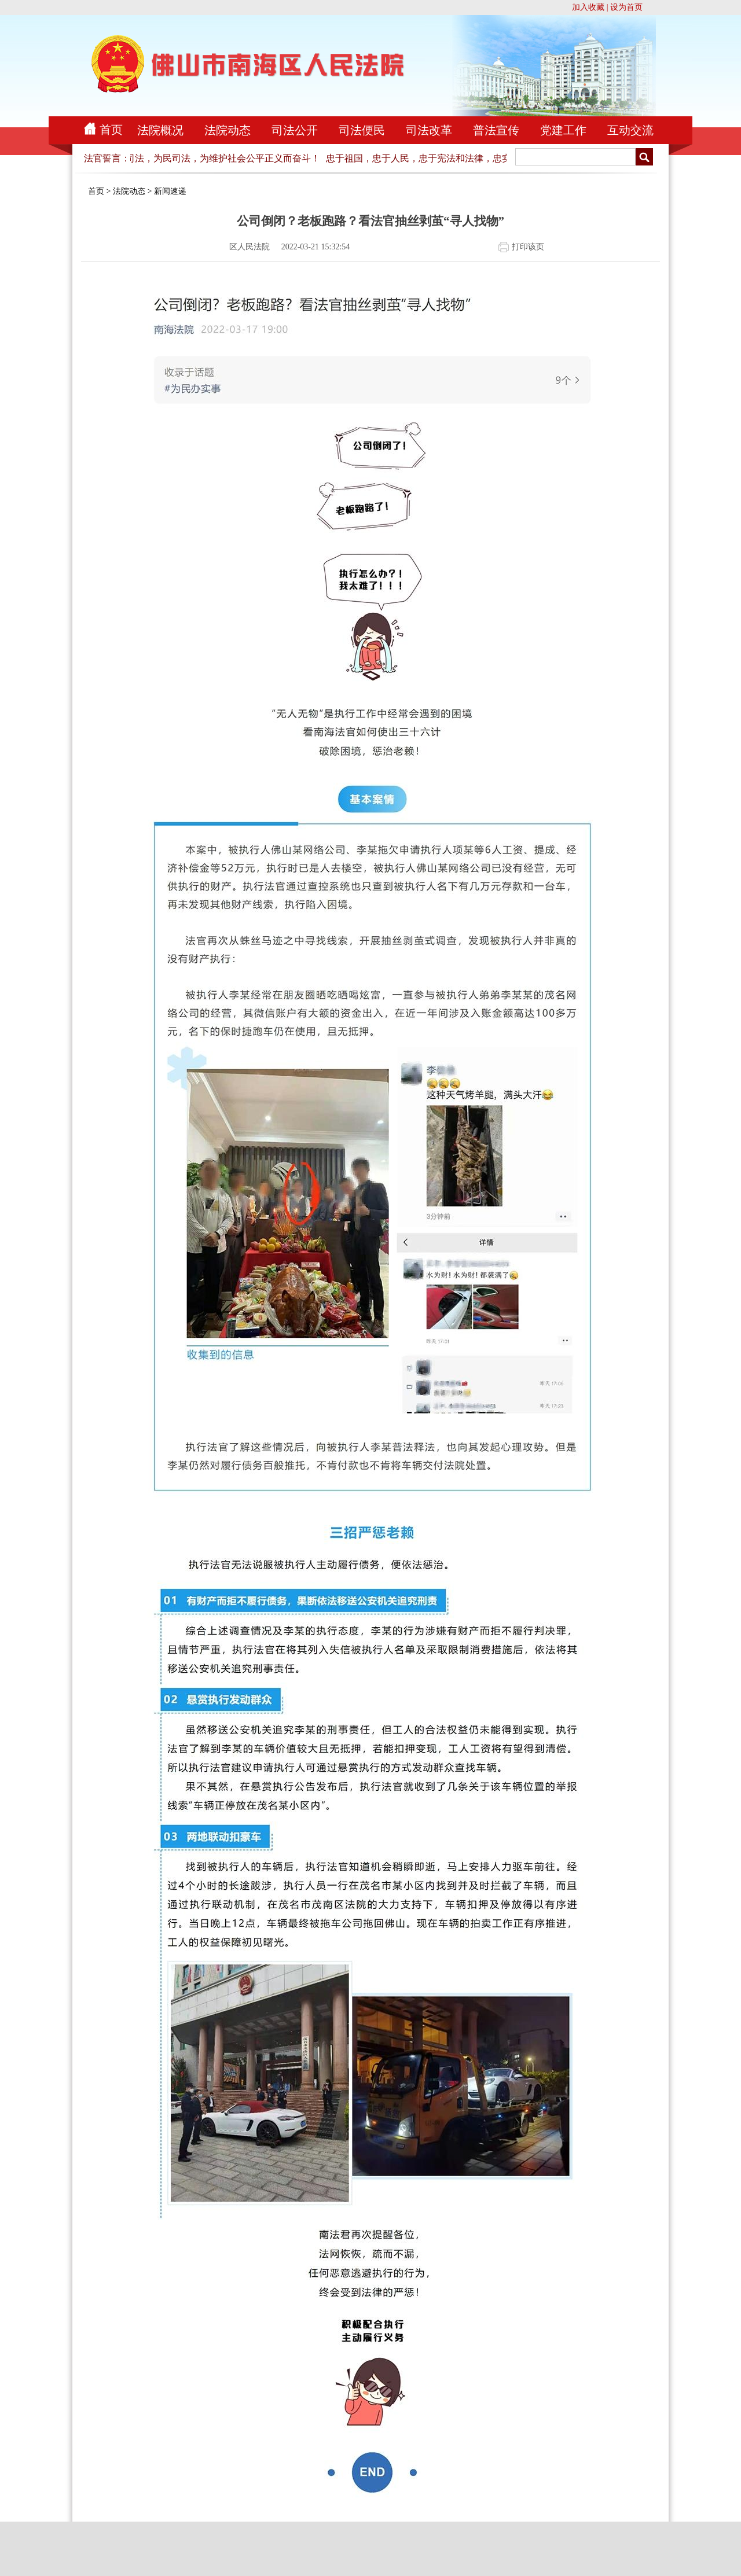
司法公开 (295, 130)
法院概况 (160, 130)
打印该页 (528, 246)
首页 (111, 129)
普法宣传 (496, 130)
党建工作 (563, 130)
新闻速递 (170, 191)
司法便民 (362, 130)
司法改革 (429, 130)
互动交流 (630, 130)
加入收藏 (588, 7)
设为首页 (626, 7)
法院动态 (227, 130)
